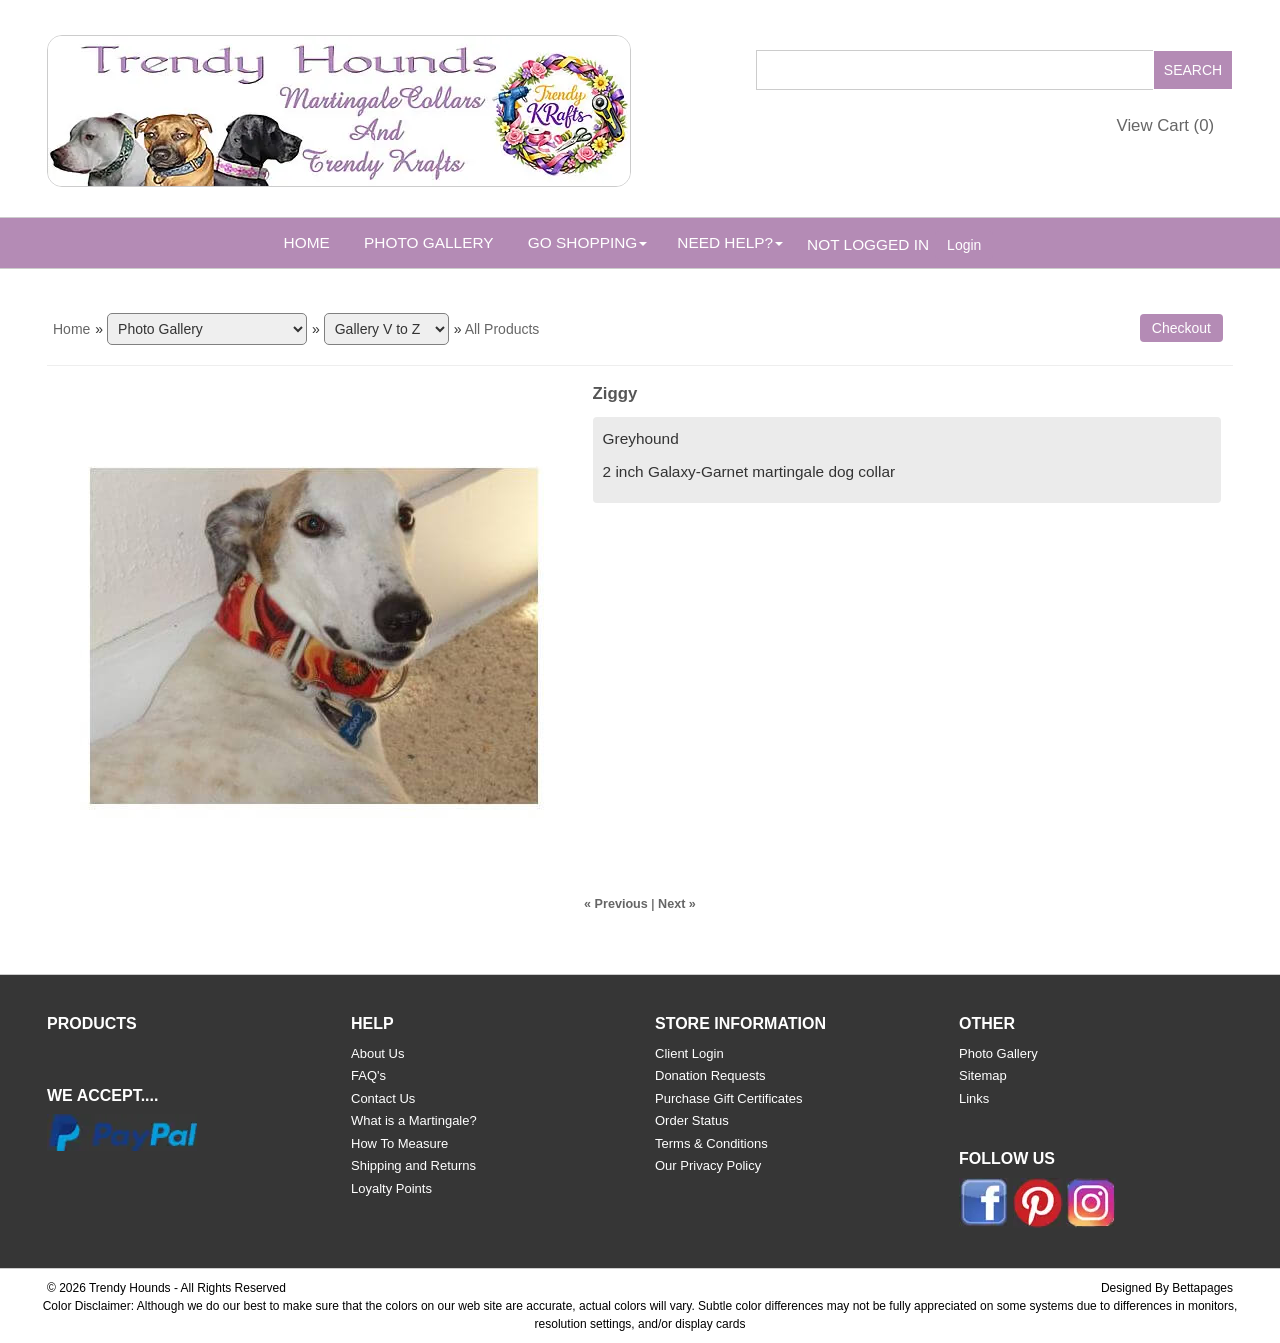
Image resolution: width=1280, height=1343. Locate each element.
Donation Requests (710, 1075)
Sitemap (983, 1075)
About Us (377, 1053)
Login (964, 245)
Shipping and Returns (413, 1165)
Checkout (1181, 328)
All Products (502, 329)
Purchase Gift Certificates (728, 1098)
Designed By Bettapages (1167, 1288)
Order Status (692, 1120)
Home (307, 242)
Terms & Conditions (711, 1143)
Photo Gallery (428, 242)
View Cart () (1166, 125)
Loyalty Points (391, 1188)
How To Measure (399, 1143)
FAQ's (368, 1075)
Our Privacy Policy (708, 1165)
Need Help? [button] (730, 242)
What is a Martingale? (414, 1120)
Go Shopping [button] (587, 242)
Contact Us (383, 1098)
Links (974, 1098)
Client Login (689, 1053)
